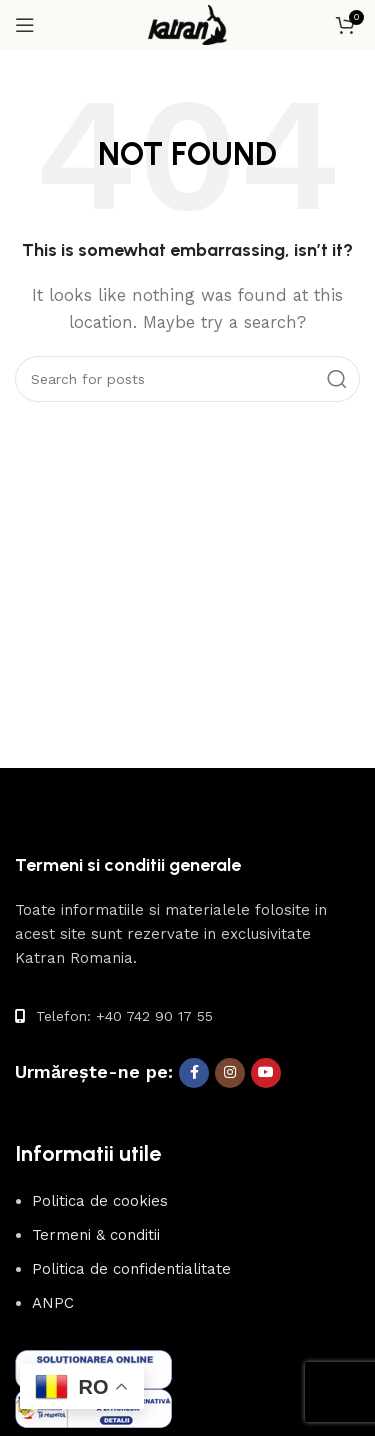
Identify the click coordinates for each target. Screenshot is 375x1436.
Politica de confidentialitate (131, 1269)
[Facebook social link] (194, 1073)
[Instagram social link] (230, 1073)
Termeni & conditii (96, 1235)
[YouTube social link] (266, 1073)
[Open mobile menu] (25, 25)
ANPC (53, 1303)
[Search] (187, 379)
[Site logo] (188, 24)
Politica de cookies (100, 1201)
